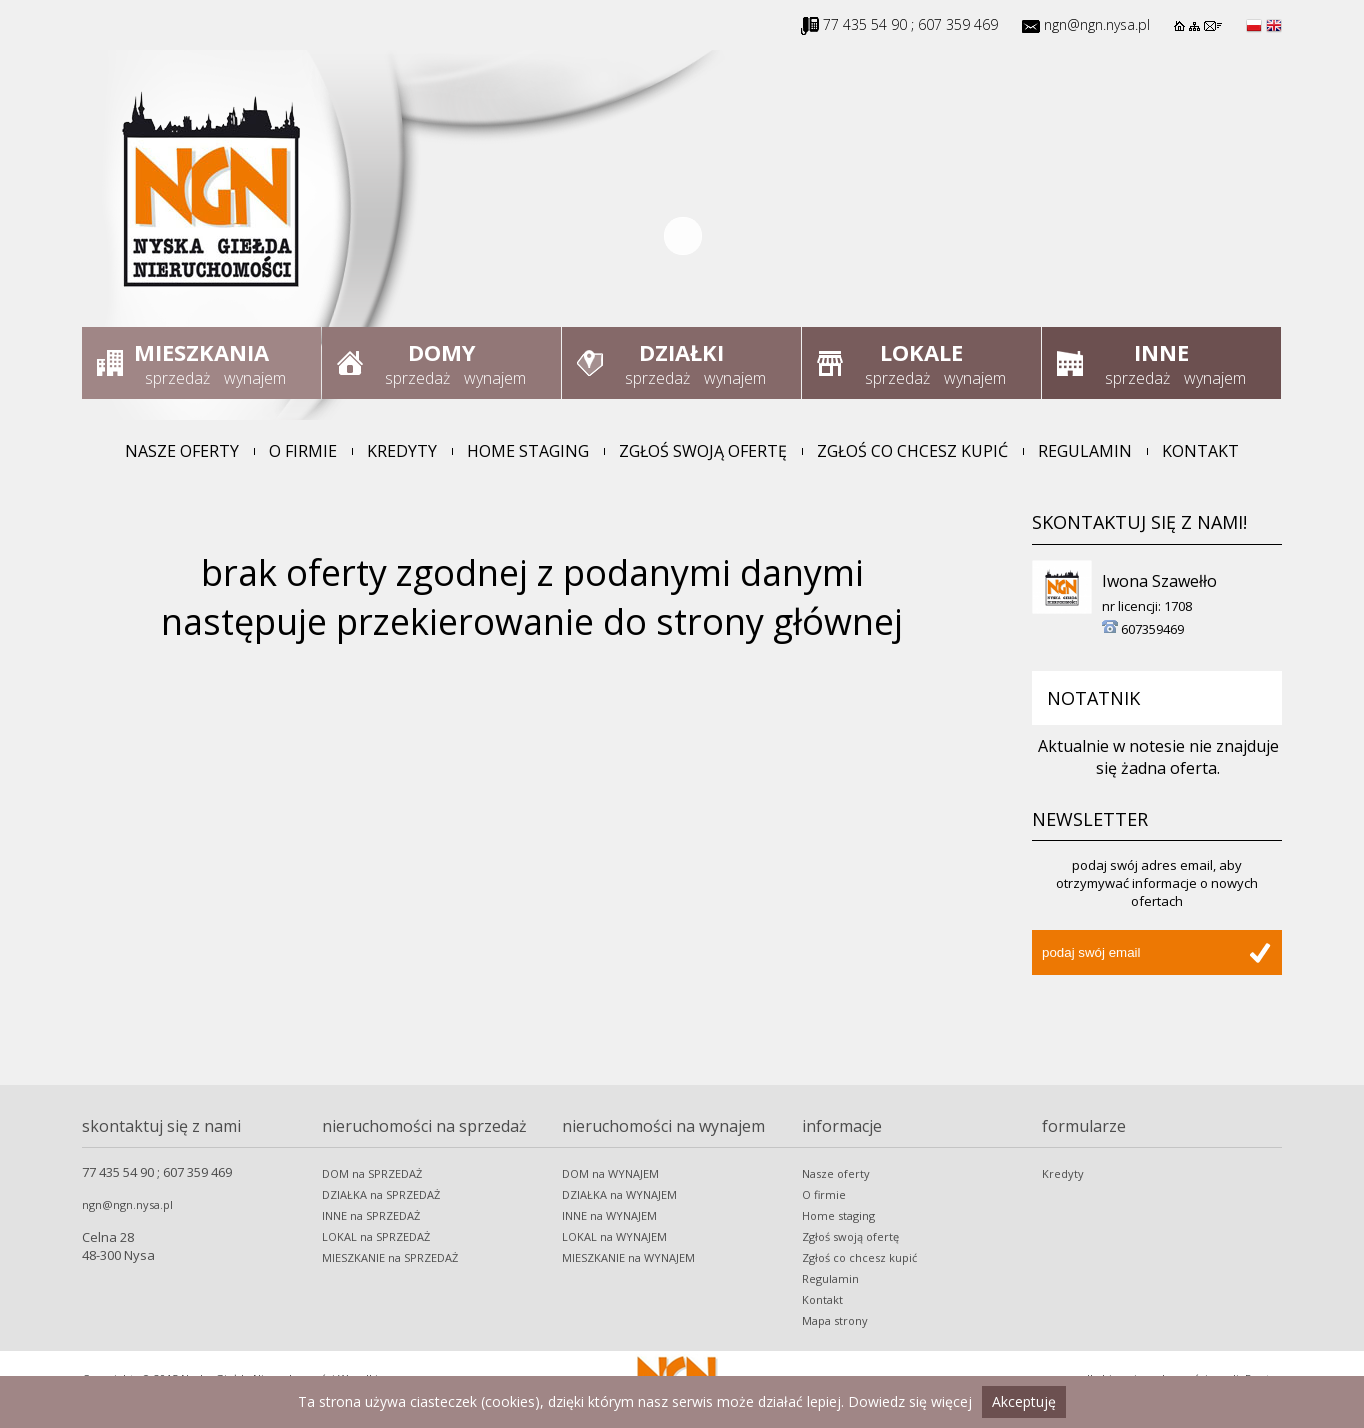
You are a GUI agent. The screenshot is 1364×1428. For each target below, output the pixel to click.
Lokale (921, 352)
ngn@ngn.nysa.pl (1097, 24)
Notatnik (1093, 698)
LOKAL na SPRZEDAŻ (376, 1236)
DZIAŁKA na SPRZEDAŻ (381, 1194)
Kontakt (1200, 451)
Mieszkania (201, 352)
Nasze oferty (182, 451)
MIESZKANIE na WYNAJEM (628, 1257)
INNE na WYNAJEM (609, 1215)
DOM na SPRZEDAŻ (372, 1173)
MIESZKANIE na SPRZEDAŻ (390, 1257)
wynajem (255, 378)
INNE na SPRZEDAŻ (371, 1215)
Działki (681, 352)
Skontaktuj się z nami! (1139, 522)
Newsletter (1090, 819)
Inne (1161, 352)
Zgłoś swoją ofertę (703, 451)
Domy (442, 352)
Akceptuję (1024, 1401)
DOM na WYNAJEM (610, 1173)
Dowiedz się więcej (910, 1401)
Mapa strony (835, 1320)
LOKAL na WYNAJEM (614, 1236)
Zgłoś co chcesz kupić (912, 451)
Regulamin (1085, 451)
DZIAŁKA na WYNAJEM (619, 1194)
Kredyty (402, 451)
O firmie (303, 451)
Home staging (528, 451)
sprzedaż (177, 378)
